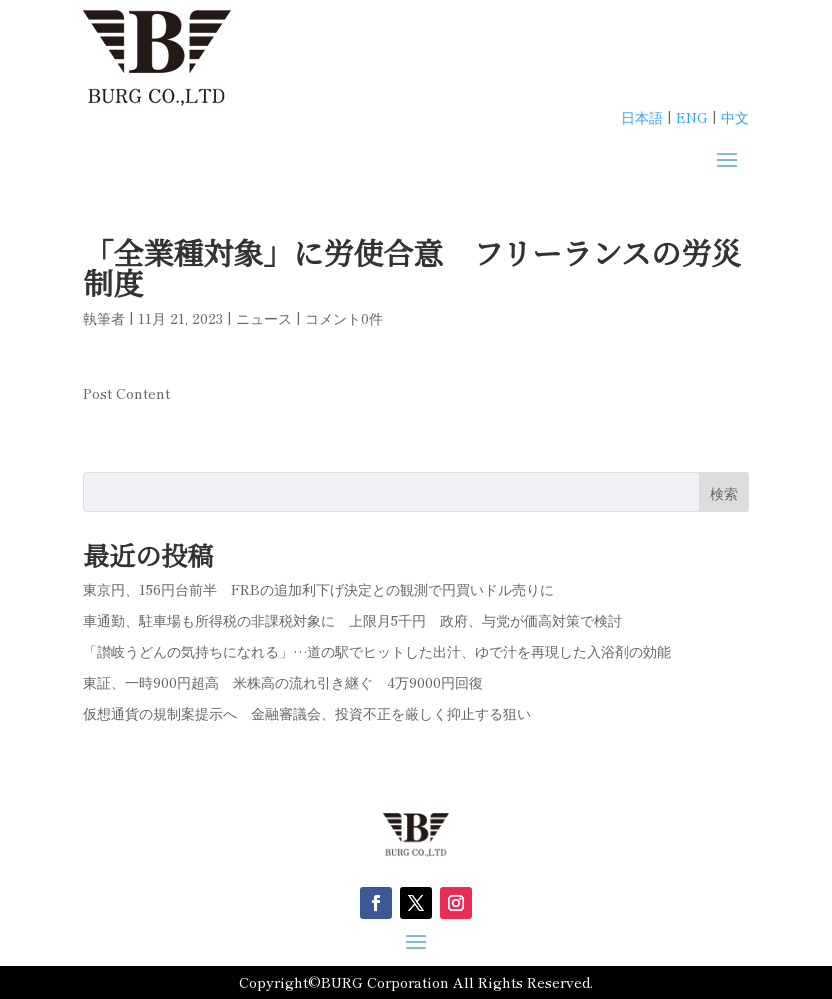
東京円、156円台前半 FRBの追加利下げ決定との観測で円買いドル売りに (318, 589)
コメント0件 (344, 318)
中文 (735, 117)
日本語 (642, 117)
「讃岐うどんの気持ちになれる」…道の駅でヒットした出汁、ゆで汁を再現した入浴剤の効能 (377, 651)
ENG (692, 117)
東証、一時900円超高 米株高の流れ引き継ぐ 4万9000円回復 (283, 682)
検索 (724, 493)
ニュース (264, 318)
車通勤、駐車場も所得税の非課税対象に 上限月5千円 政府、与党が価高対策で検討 (352, 620)
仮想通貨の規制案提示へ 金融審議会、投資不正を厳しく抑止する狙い (307, 713)
